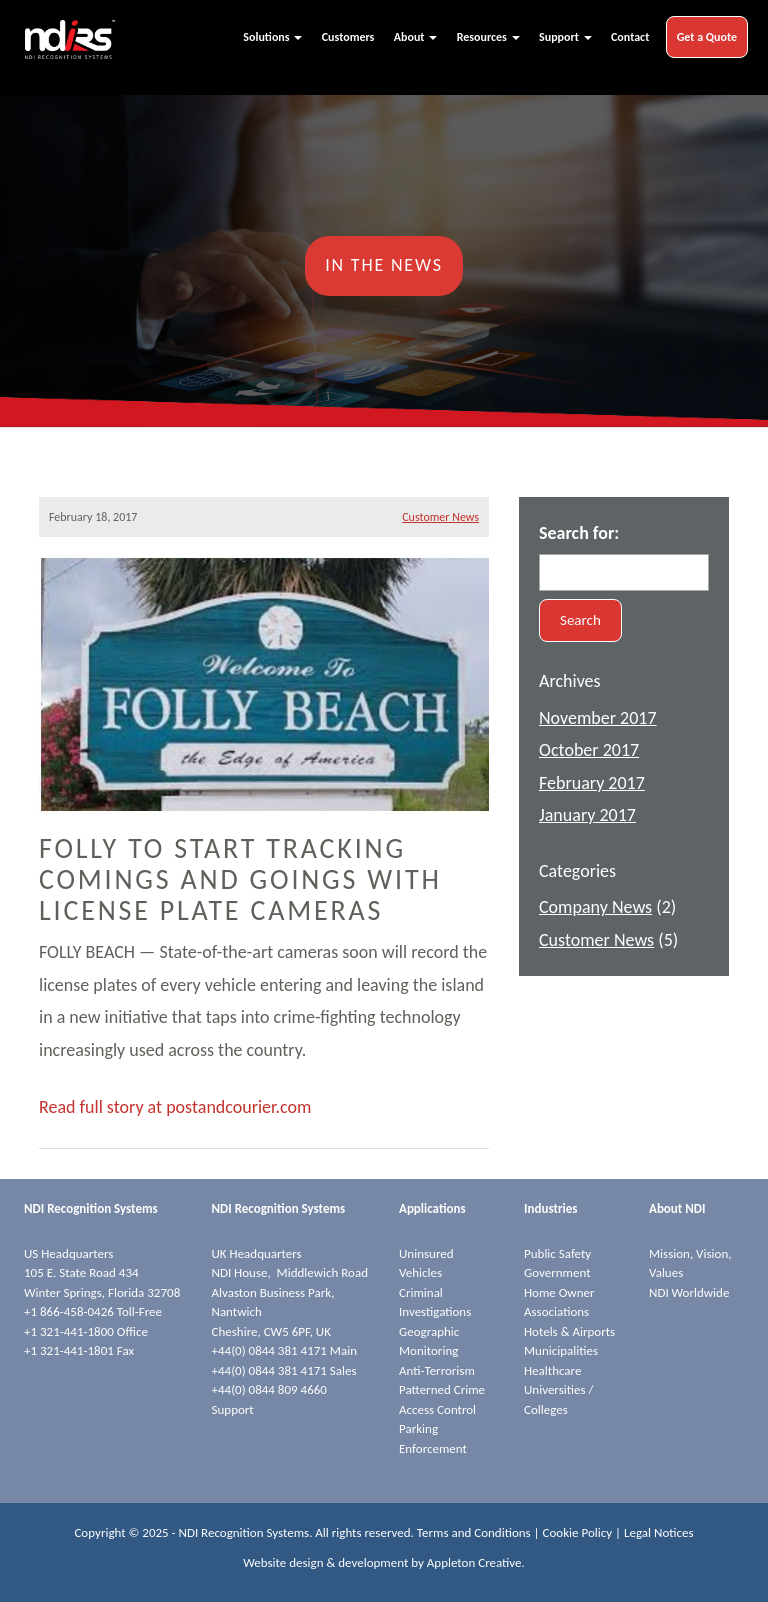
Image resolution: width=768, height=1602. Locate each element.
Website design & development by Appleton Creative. (384, 1562)
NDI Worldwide (689, 1292)
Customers (348, 37)
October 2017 (589, 750)
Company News (595, 907)
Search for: (579, 533)
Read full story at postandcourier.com (175, 1107)
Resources (488, 37)
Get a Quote (707, 37)
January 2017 (587, 815)
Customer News (440, 517)
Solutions (272, 37)
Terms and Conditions (474, 1532)
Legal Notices (659, 1532)
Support (565, 37)
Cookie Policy (578, 1532)
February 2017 (592, 783)
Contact (630, 37)
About (415, 37)
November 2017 (598, 718)
